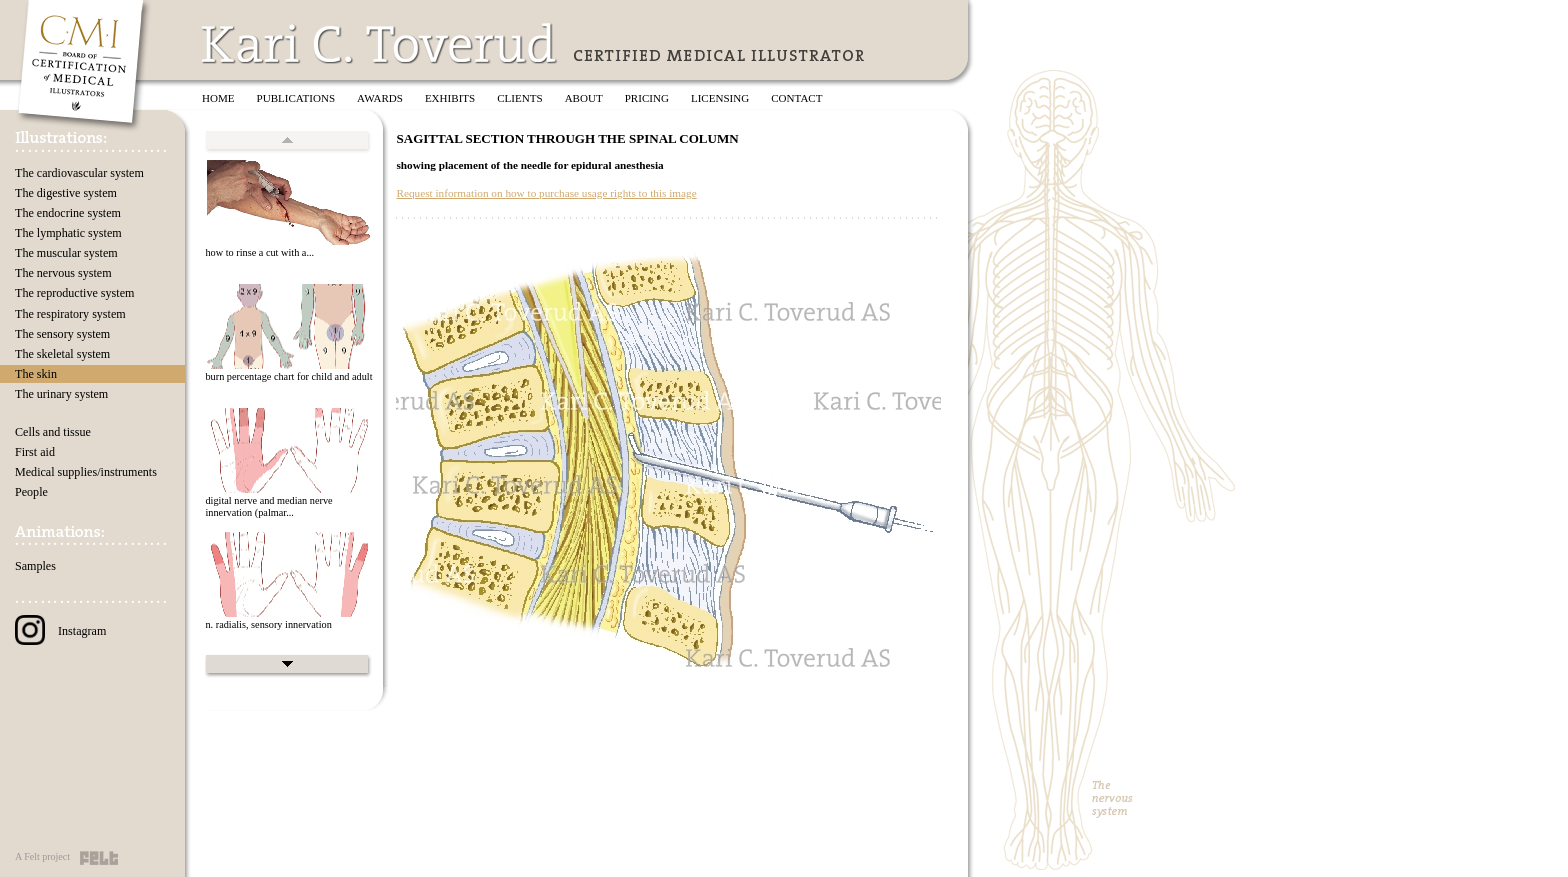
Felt (99, 858)
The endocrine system (68, 213)
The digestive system (66, 193)
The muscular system (66, 253)
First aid (35, 452)
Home (218, 98)
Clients (519, 98)
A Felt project (42, 856)
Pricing (647, 98)
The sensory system (62, 334)
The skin (36, 374)
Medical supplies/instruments (86, 472)
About (584, 98)
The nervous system (63, 273)
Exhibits (450, 98)
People (31, 492)
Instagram (60, 631)
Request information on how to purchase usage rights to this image (546, 193)
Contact (796, 98)
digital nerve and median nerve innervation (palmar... (268, 507)
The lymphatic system (68, 233)
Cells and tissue (53, 432)
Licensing (720, 98)
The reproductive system (74, 293)
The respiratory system (70, 314)
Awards (380, 98)
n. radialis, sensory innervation (268, 624)
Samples (35, 566)
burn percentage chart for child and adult (288, 376)
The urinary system (61, 394)
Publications (296, 98)
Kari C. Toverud (380, 43)
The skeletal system (62, 354)
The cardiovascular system (79, 173)
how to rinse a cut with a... (259, 252)
